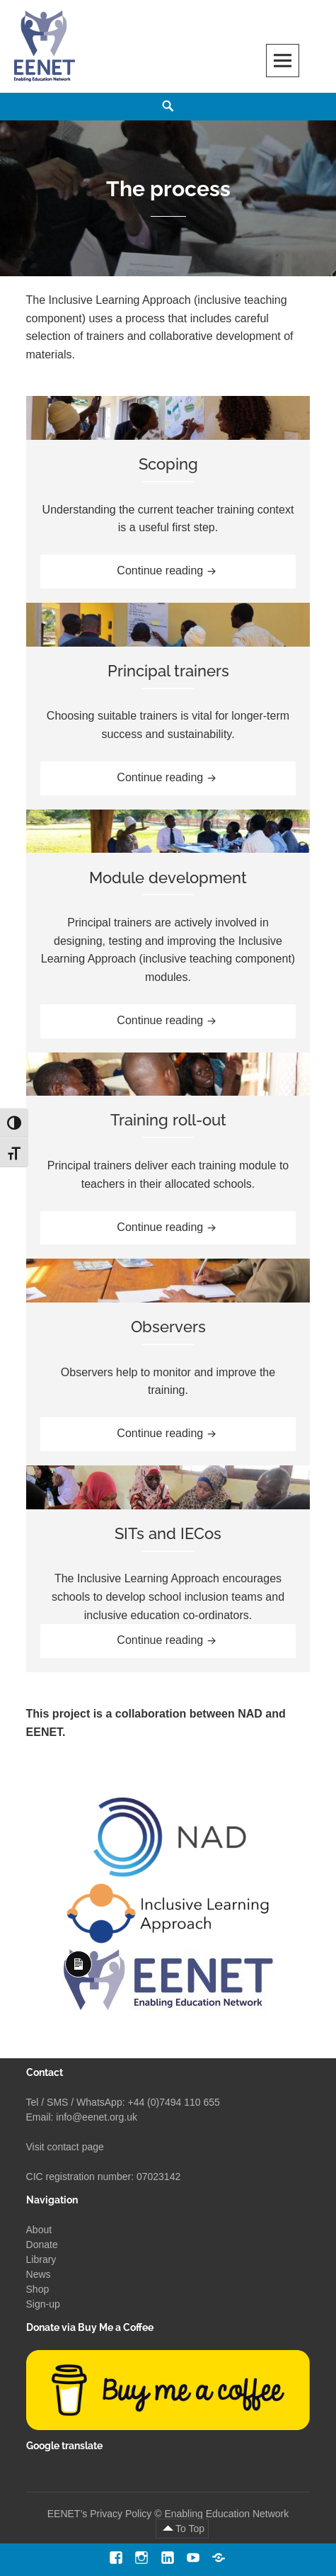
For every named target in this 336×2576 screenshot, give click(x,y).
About (39, 2229)
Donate (42, 2244)
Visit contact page (65, 2146)
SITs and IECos (168, 1533)
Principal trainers (168, 671)
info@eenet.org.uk (96, 2117)
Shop (38, 2289)
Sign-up (43, 2304)
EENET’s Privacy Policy (99, 2513)
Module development (168, 877)
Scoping (168, 464)
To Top (189, 2528)
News (38, 2274)
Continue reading (185, 569)
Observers (168, 1326)
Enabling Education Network (226, 2513)
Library (41, 2259)
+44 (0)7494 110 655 (173, 2102)
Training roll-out (168, 1120)
